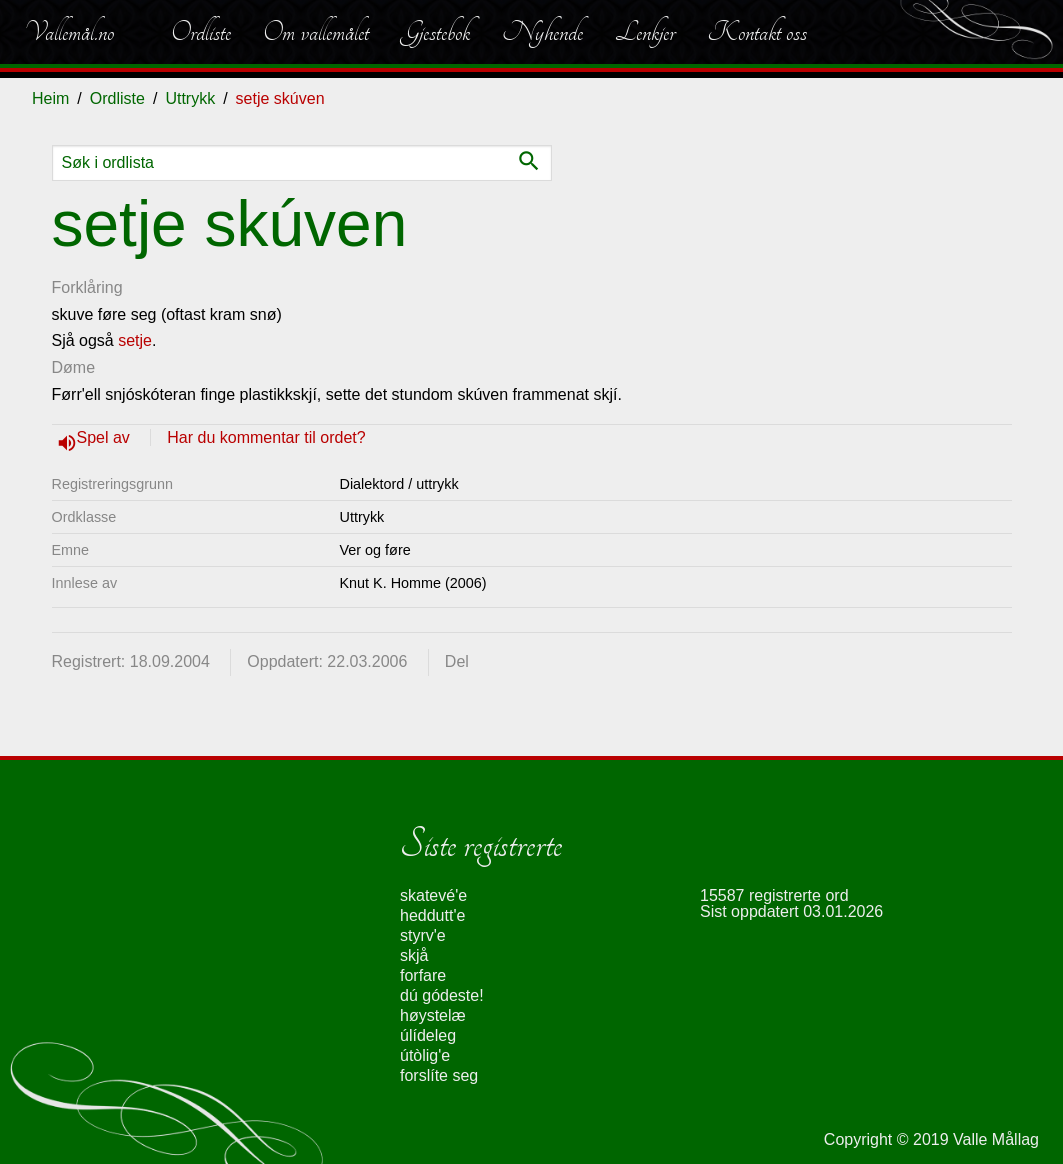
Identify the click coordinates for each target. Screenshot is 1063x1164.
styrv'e (423, 935)
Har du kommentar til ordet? (266, 437)
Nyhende (542, 32)
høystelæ (433, 1015)
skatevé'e (433, 895)
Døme (74, 367)
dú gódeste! (442, 995)
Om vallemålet (316, 32)
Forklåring (87, 287)
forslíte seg (439, 1075)
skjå (414, 955)
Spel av (106, 437)
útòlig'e (425, 1055)
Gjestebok (435, 32)
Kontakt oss (757, 32)
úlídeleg (428, 1035)
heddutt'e (432, 915)
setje (135, 340)
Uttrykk (190, 98)
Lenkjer (645, 32)
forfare (423, 975)
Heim (50, 98)
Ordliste (201, 32)
